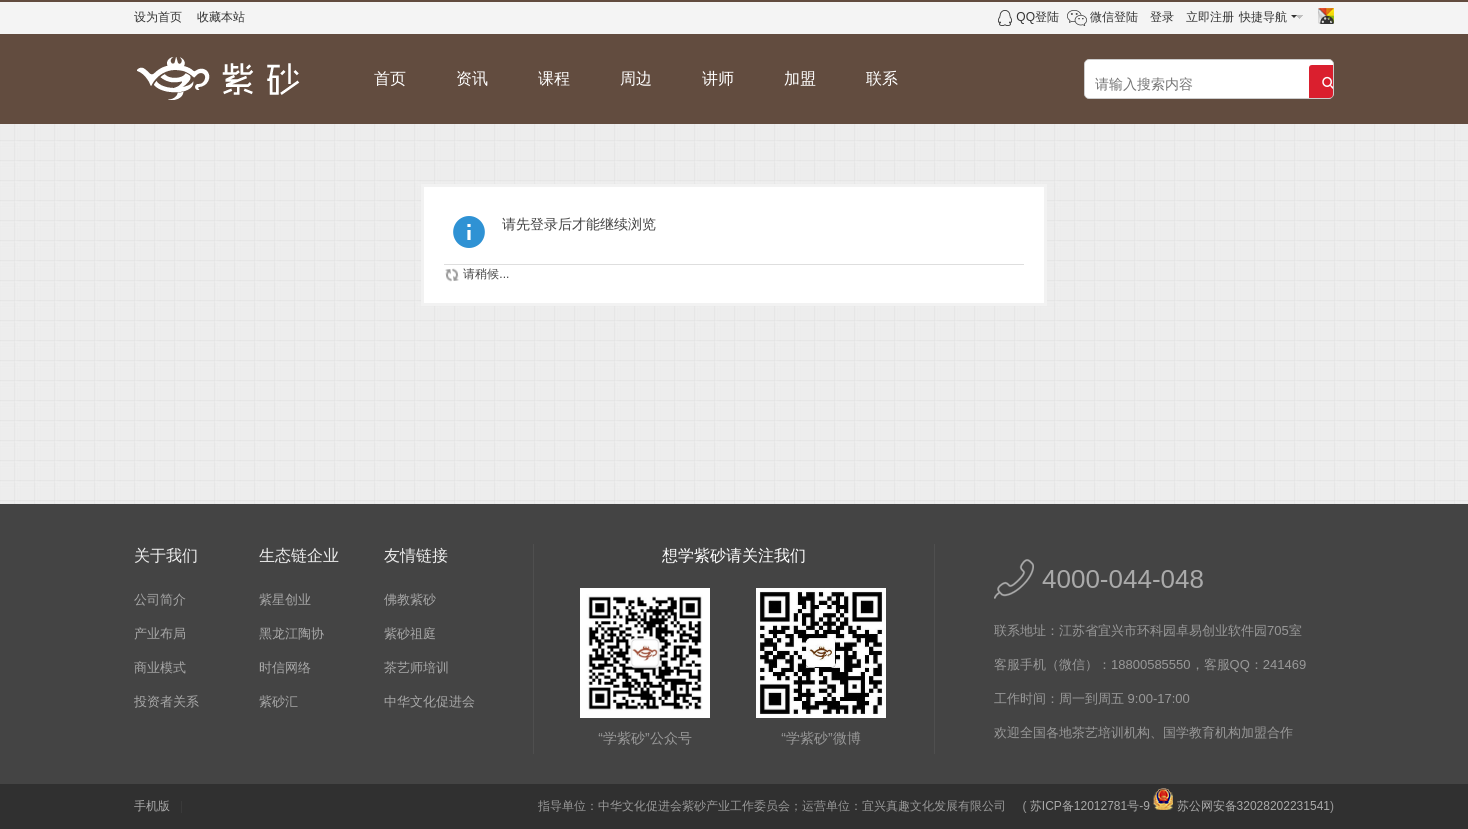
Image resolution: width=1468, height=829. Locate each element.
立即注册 (1210, 17)
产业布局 (160, 633)
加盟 (800, 78)
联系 (882, 78)
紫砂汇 (278, 701)
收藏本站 (221, 17)
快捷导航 (1263, 17)
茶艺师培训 (416, 667)
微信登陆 (1114, 17)
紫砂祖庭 (410, 633)
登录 (1162, 17)
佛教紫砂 (410, 599)
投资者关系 (166, 701)
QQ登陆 (1037, 17)
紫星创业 (285, 599)
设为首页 (158, 17)
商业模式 (160, 667)
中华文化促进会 (429, 701)
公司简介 (160, 599)
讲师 (718, 78)
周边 (636, 78)
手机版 (152, 806)
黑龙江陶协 (291, 633)
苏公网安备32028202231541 (1241, 806)
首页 (390, 78)
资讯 (472, 78)
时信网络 (285, 667)
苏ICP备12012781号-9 (1090, 806)
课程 (554, 78)
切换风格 (1326, 16)
